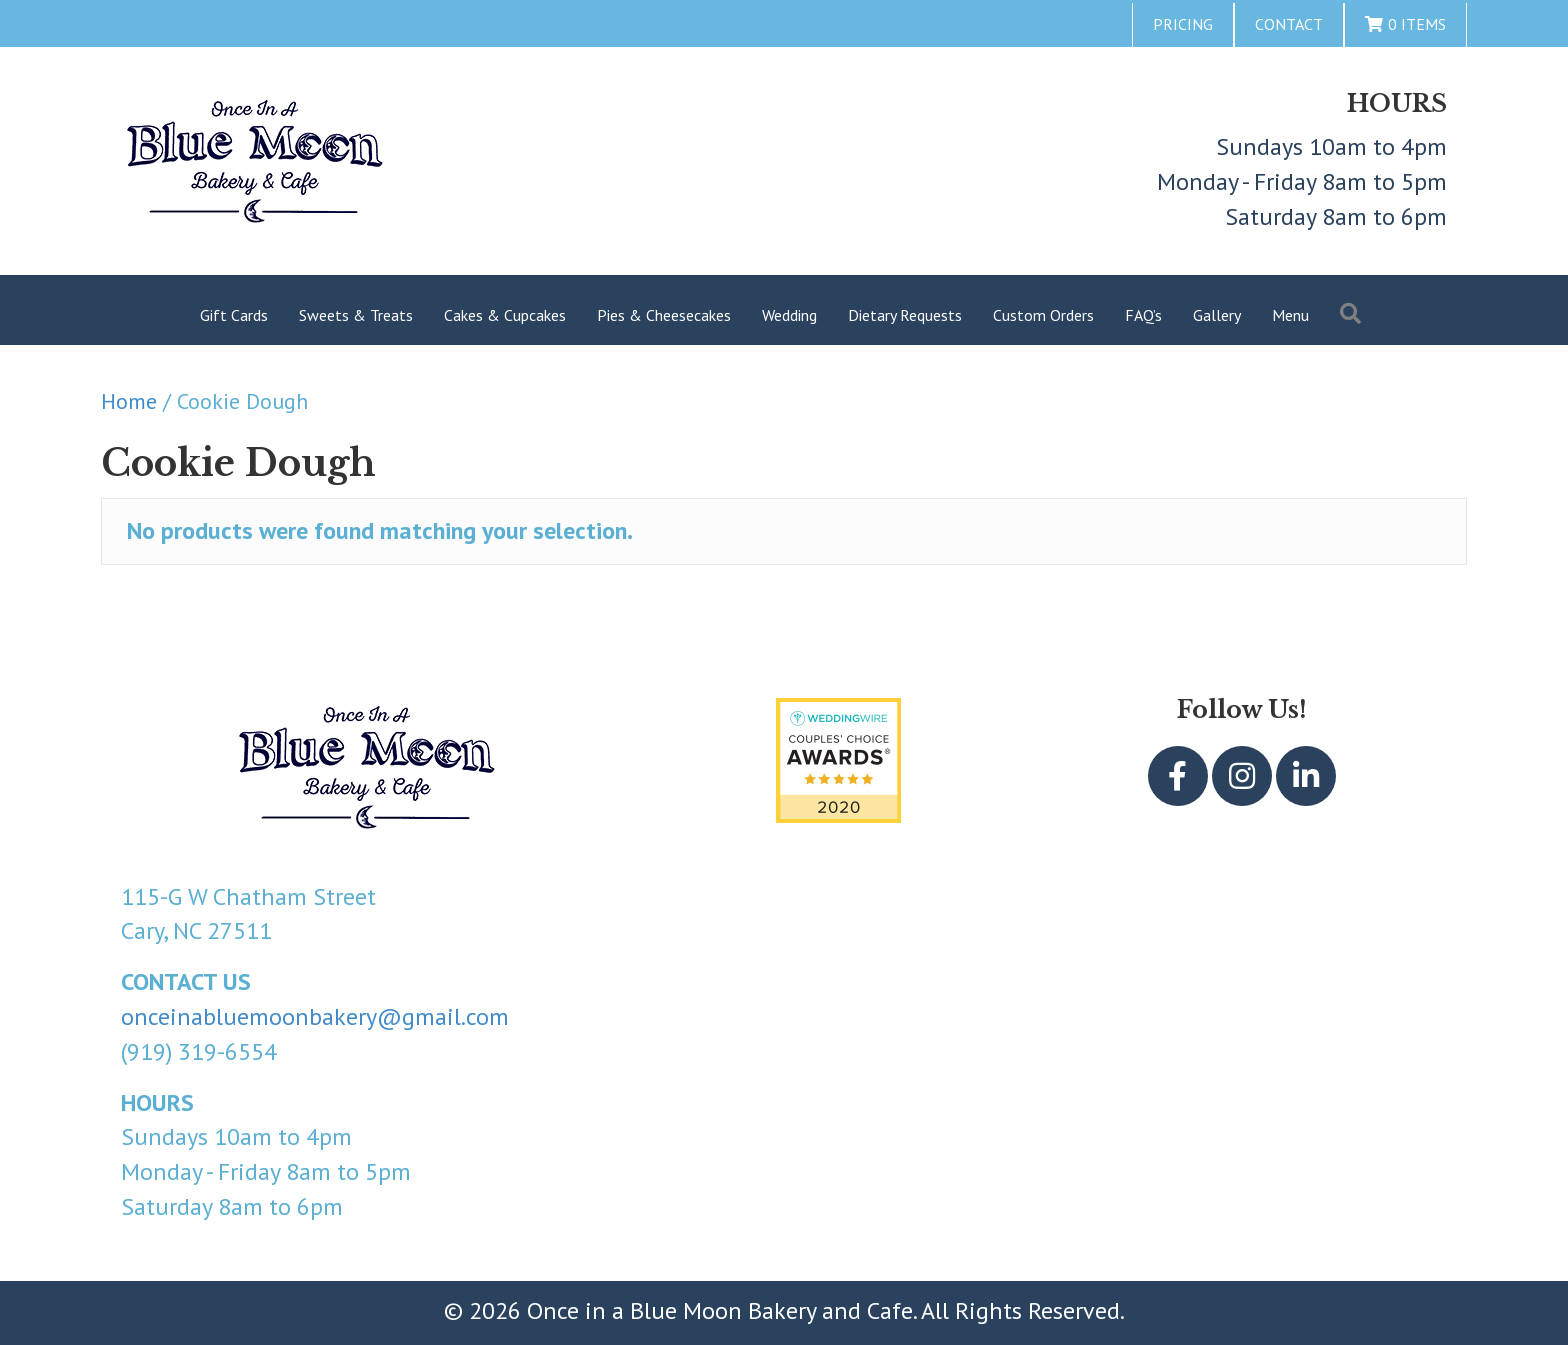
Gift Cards (234, 315)
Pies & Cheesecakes (664, 315)
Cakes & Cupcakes (505, 315)
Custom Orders (1043, 315)
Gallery (1217, 315)
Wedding (789, 315)
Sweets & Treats (356, 315)
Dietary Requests (905, 315)
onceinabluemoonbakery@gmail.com (315, 1016)
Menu (1290, 315)
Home (129, 401)
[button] (1178, 776)
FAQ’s (1143, 315)
